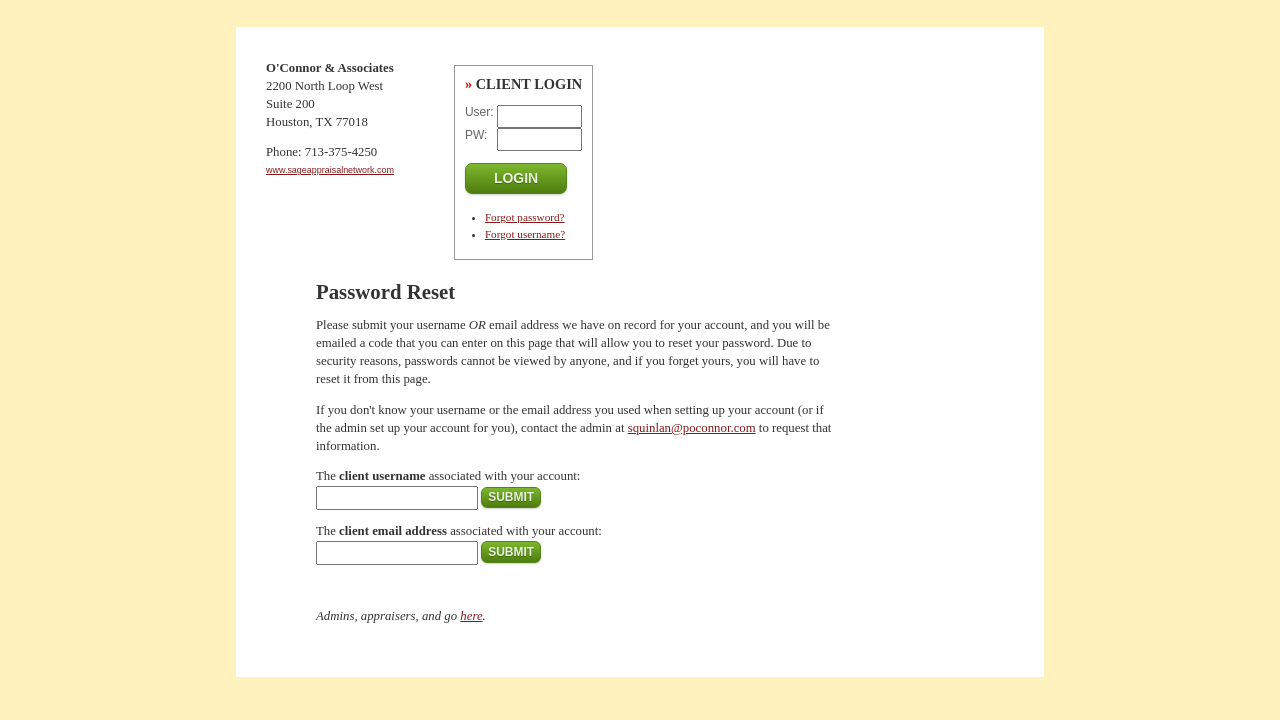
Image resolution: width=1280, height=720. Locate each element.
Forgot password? (525, 217)
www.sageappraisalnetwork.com (330, 170)
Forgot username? (525, 234)
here (471, 616)
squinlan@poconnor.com (692, 428)
